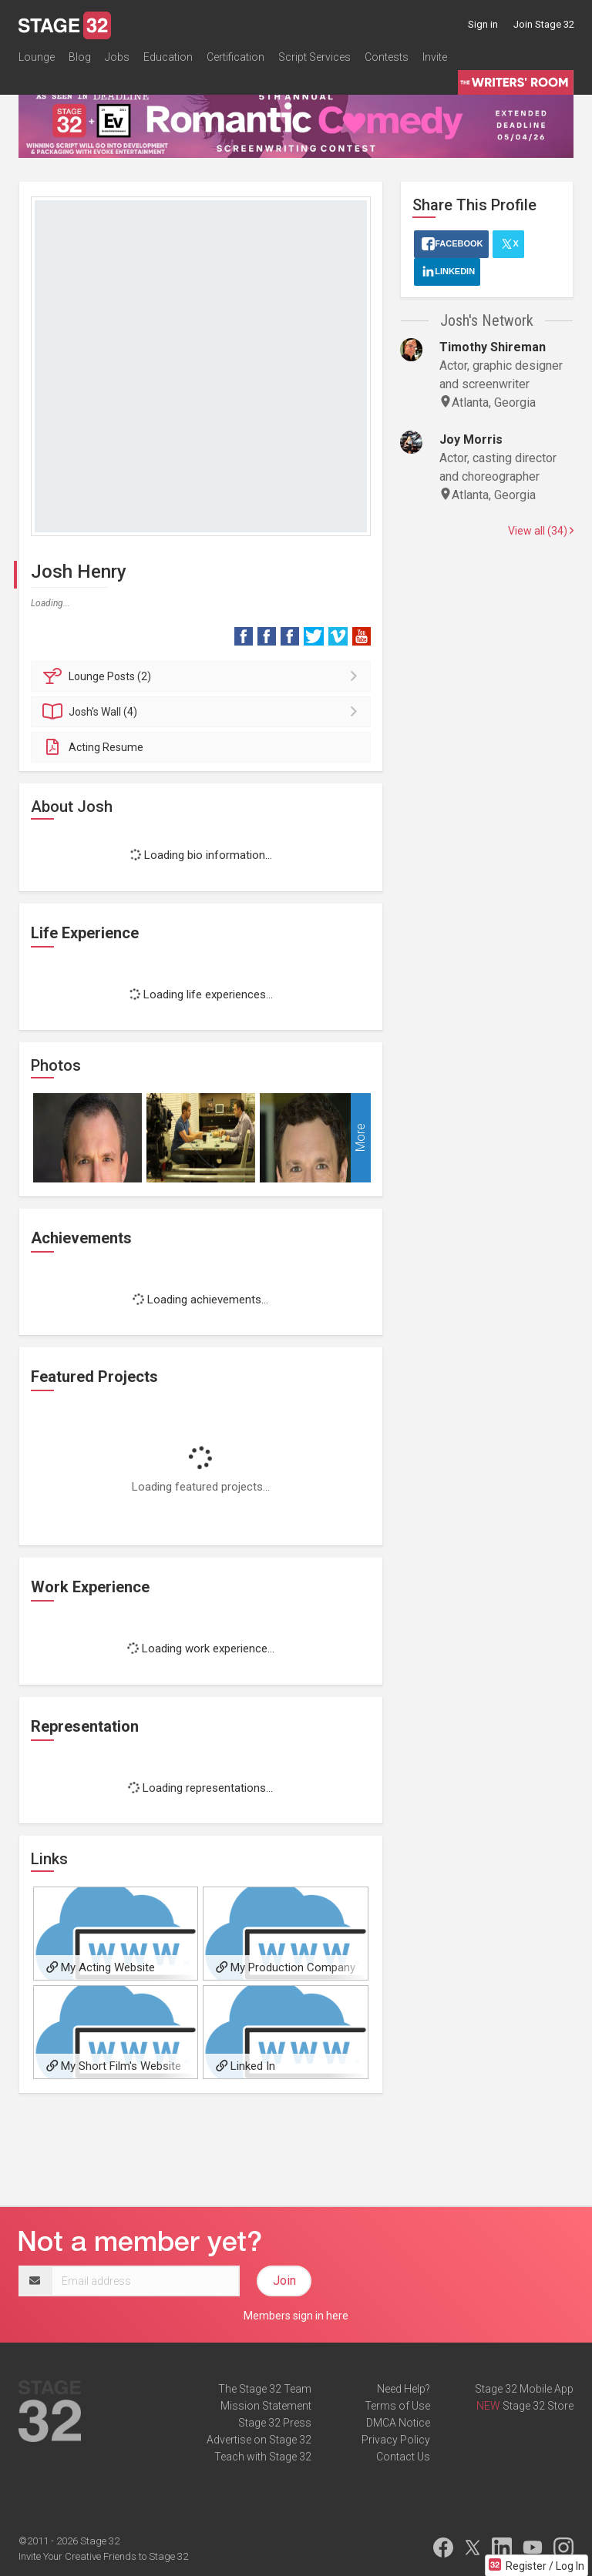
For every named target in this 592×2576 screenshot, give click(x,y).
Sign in (483, 24)
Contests (387, 57)
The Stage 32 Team (264, 2389)
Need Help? (403, 2389)
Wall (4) (203, 712)
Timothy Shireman (492, 347)
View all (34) (541, 531)
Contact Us (403, 2456)
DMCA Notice (398, 2423)
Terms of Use (397, 2406)
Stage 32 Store (538, 2406)
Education (168, 57)
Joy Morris (471, 439)
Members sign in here (296, 2315)
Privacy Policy (396, 2439)
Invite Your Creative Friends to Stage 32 (103, 2556)
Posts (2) (203, 676)
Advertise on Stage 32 (259, 2439)
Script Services (314, 57)
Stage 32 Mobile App (524, 2389)
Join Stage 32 (543, 24)
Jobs (117, 57)
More (360, 1137)
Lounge (36, 57)
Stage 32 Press (274, 2423)
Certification (235, 57)
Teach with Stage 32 (262, 2456)
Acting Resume (92, 747)
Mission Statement (265, 2406)
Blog (80, 57)
